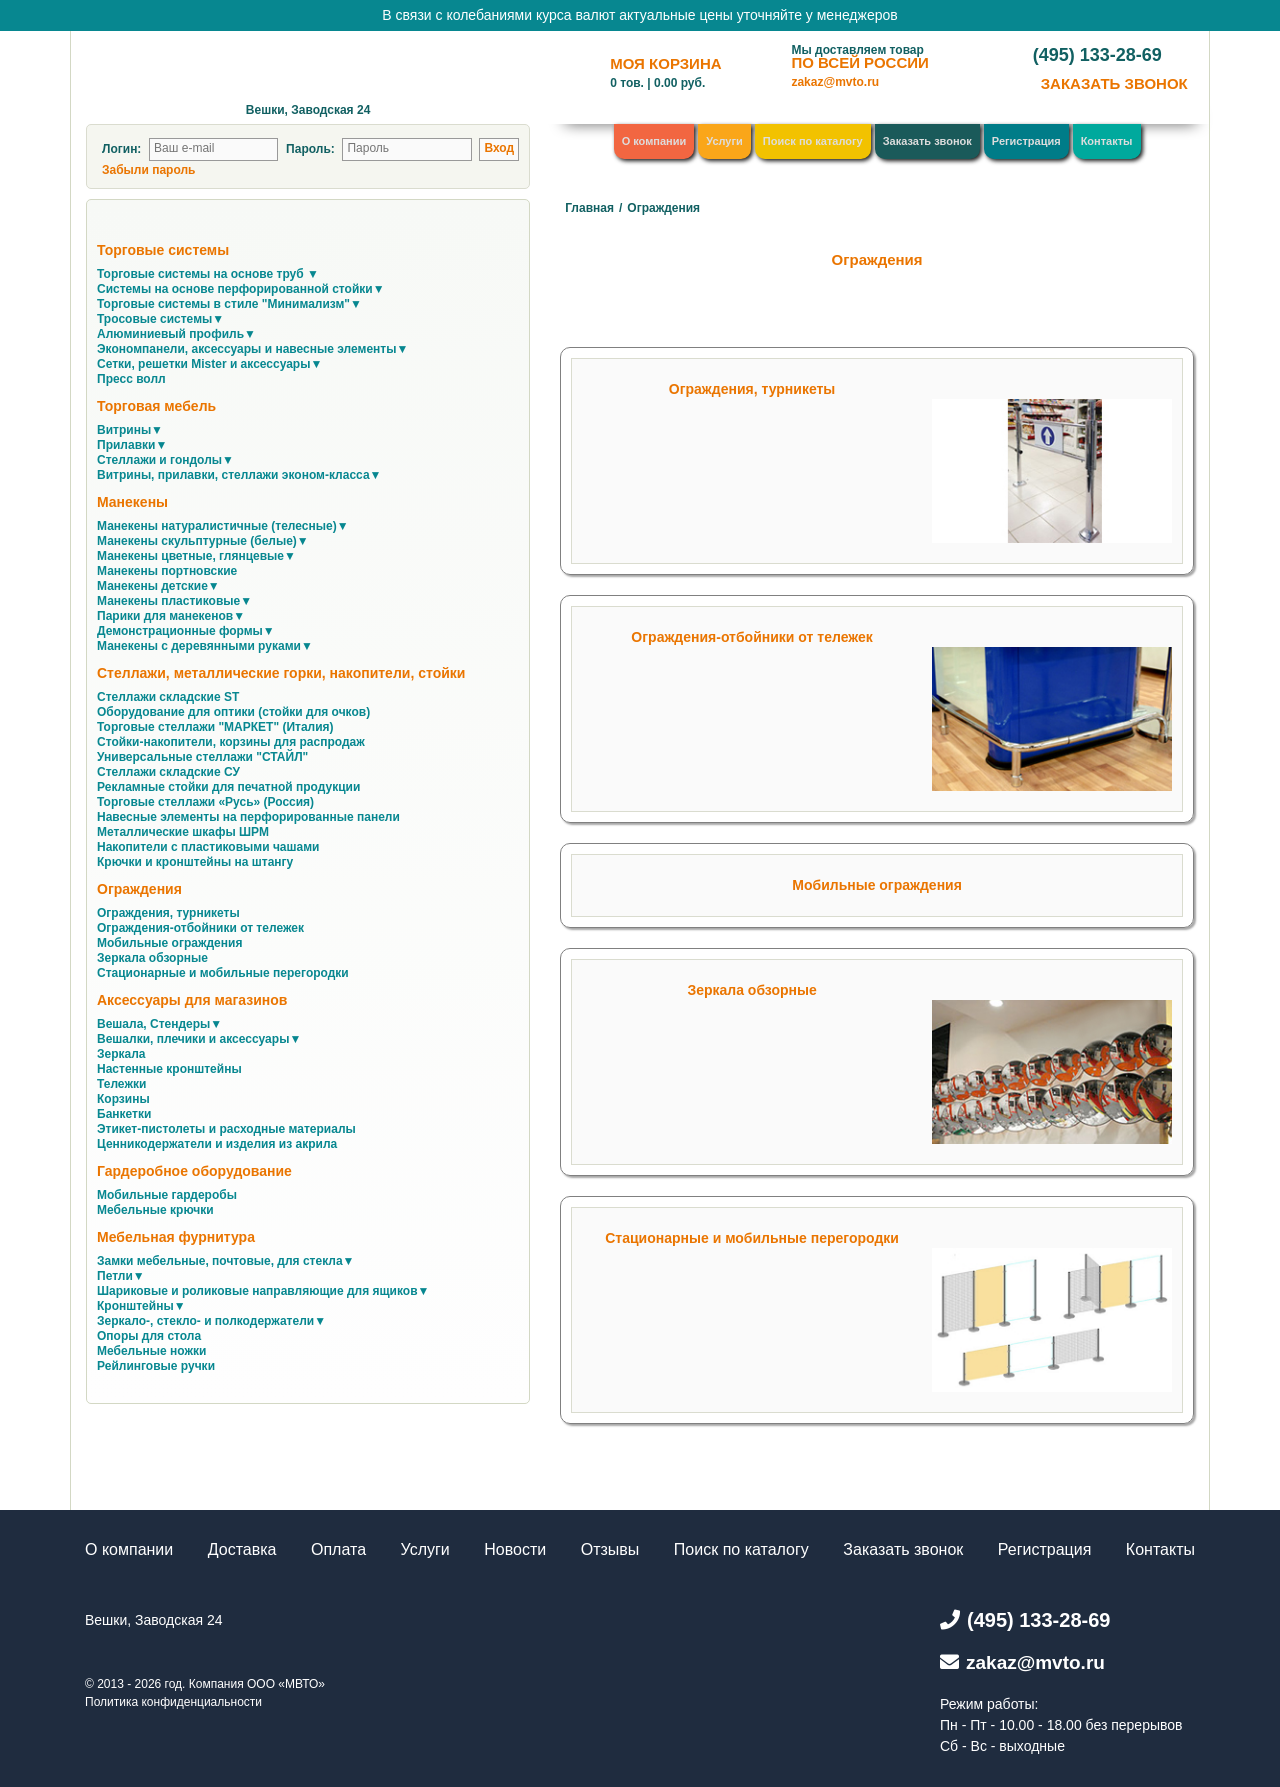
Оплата (338, 1549)
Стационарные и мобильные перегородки (752, 1238)
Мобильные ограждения (877, 885)
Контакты (1107, 141)
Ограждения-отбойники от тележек (751, 637)
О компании (654, 141)
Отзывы (610, 1549)
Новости (515, 1549)
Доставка (242, 1549)
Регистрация (1026, 141)
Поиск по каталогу (813, 141)
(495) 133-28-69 (1097, 55)
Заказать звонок (927, 141)
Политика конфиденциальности (173, 1702)
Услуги (724, 141)
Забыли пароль (148, 170)
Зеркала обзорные (751, 990)
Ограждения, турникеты (752, 389)
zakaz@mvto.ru (835, 82)
